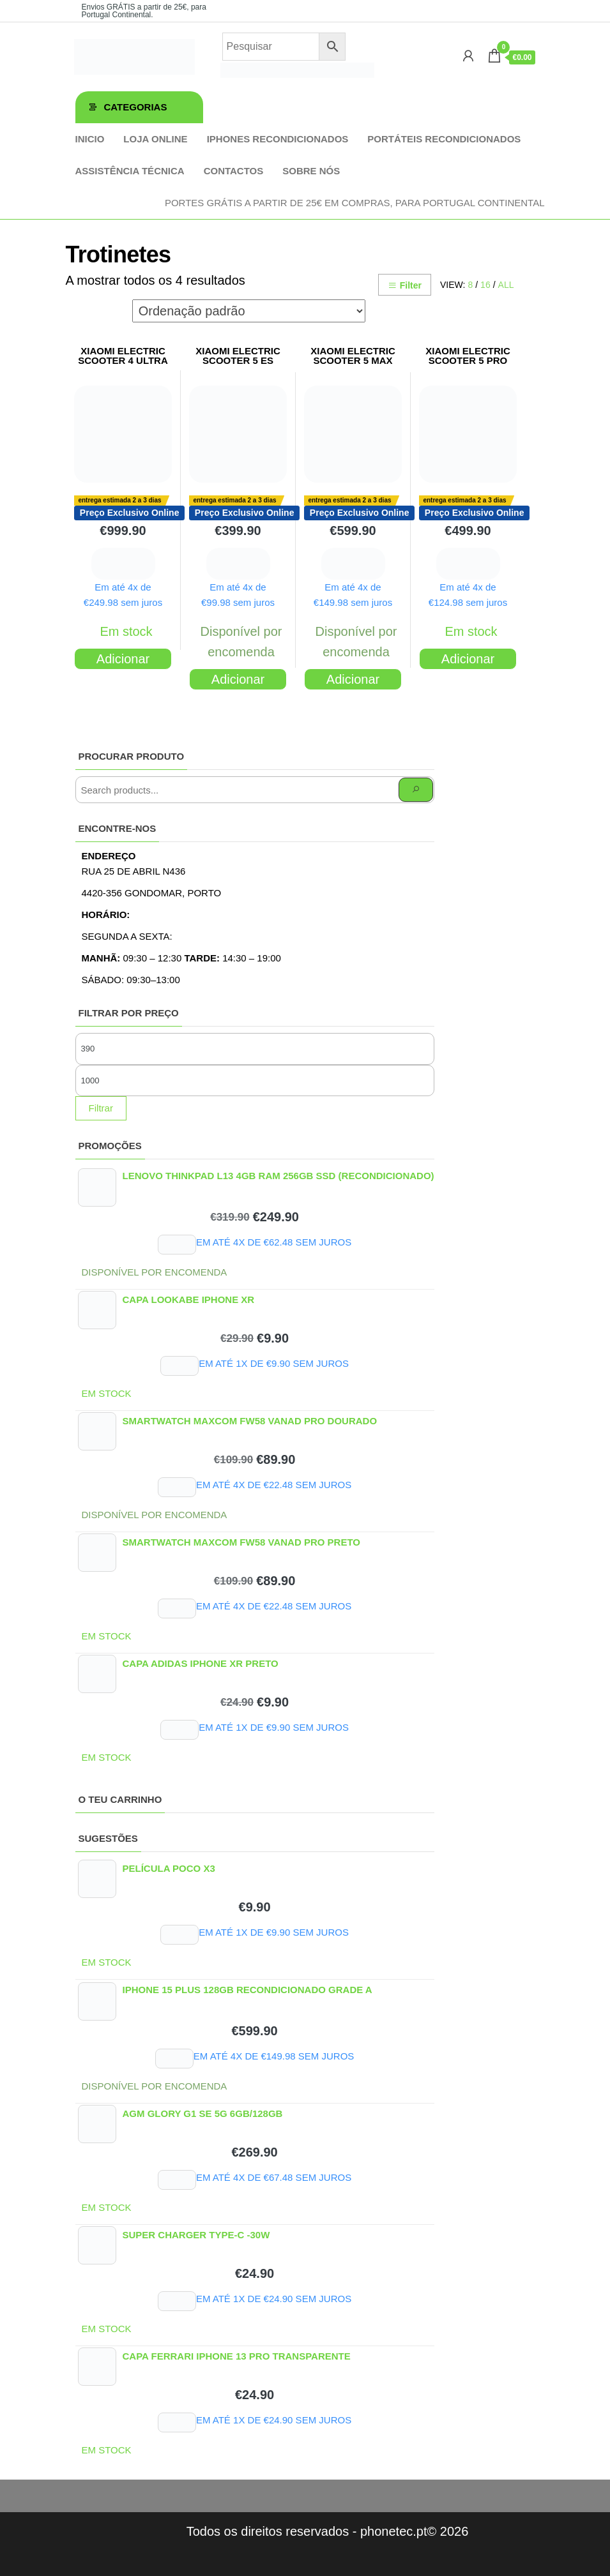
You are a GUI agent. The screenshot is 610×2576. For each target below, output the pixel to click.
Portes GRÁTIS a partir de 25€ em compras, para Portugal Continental (355, 202)
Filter (405, 285)
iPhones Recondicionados (278, 138)
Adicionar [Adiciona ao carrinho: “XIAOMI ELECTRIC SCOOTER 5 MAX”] (352, 679)
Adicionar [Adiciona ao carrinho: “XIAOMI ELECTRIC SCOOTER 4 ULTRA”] (122, 659)
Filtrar (101, 1108)
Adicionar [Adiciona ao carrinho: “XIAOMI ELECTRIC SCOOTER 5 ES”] (237, 679)
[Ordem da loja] (248, 310)
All (506, 285)
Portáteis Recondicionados (444, 138)
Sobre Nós (311, 170)
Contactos (234, 170)
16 (485, 285)
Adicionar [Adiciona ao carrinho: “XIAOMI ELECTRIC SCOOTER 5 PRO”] (467, 659)
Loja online (155, 138)
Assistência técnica (130, 170)
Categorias (135, 107)
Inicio (90, 138)
